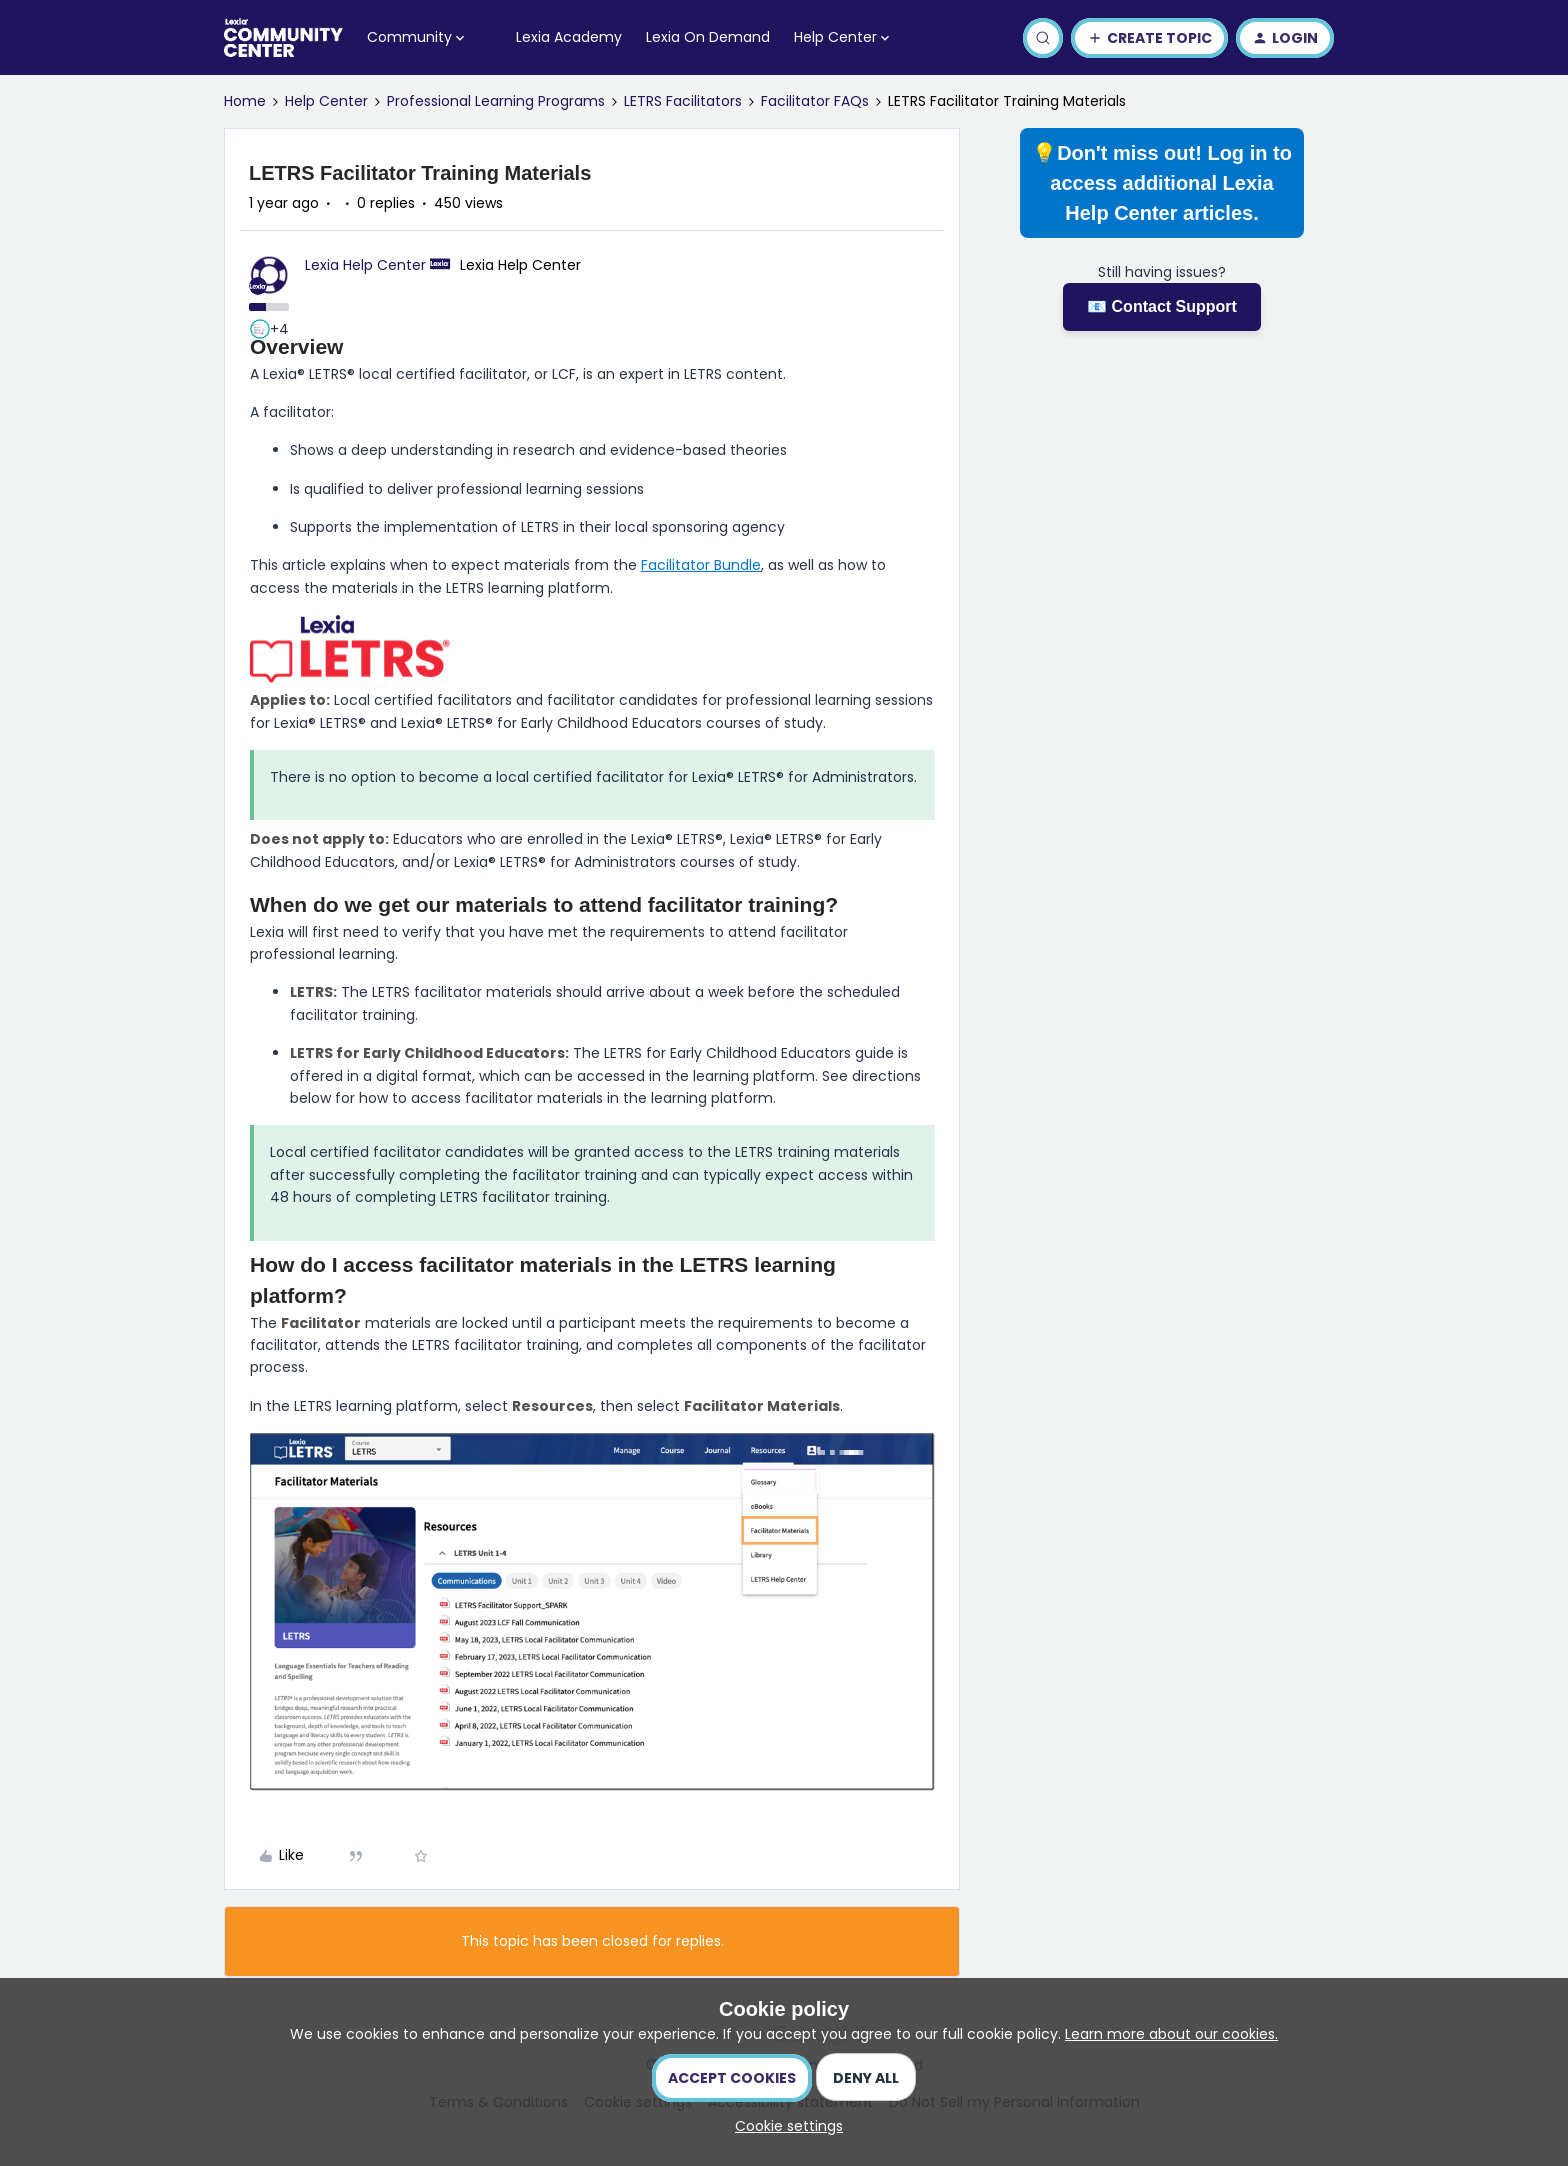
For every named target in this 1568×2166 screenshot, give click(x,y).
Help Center (326, 101)
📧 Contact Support (1162, 306)
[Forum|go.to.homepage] (283, 38)
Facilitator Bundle (701, 565)
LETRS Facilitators (683, 101)
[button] (1149, 38)
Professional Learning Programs (496, 101)
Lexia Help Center (365, 265)
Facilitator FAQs (815, 101)
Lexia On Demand (708, 37)
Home (245, 101)
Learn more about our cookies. (1171, 2034)
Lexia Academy (569, 37)
